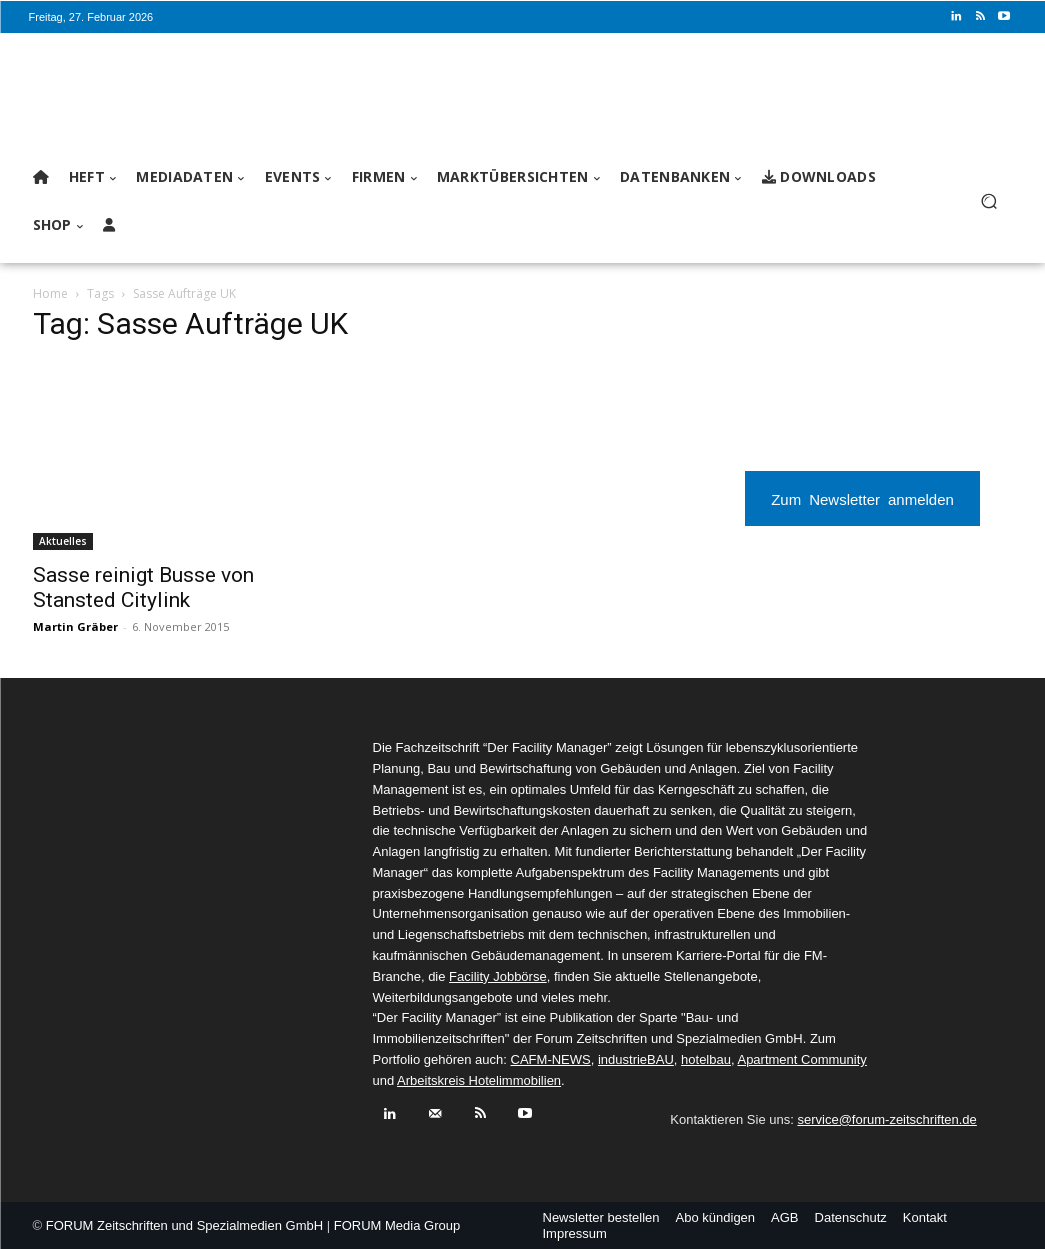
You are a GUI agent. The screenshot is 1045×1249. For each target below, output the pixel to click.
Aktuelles (63, 541)
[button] (989, 201)
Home (50, 293)
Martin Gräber (75, 626)
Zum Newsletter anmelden (862, 498)
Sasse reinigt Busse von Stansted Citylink (143, 587)
